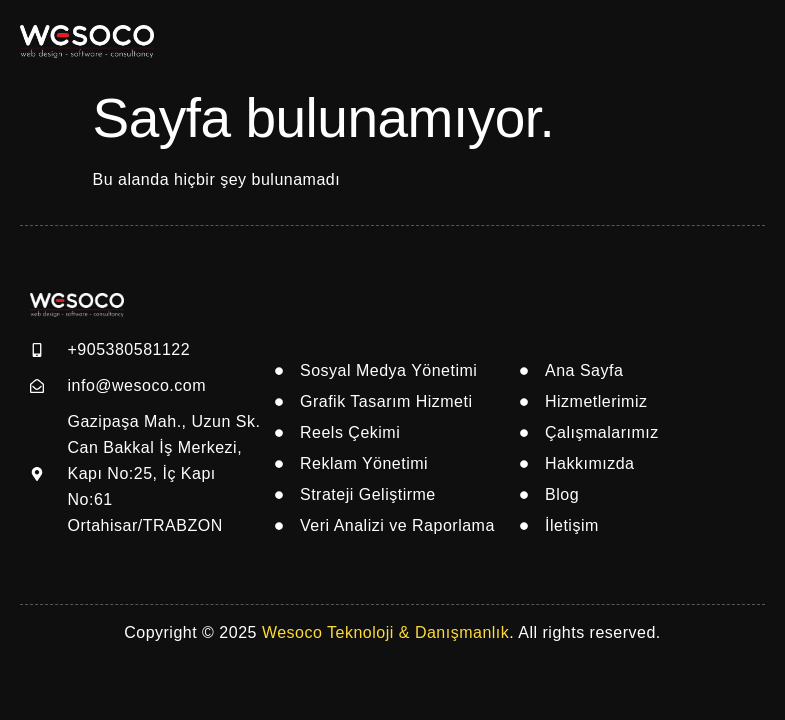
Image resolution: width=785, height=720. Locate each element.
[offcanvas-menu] (723, 38)
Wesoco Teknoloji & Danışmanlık (385, 632)
